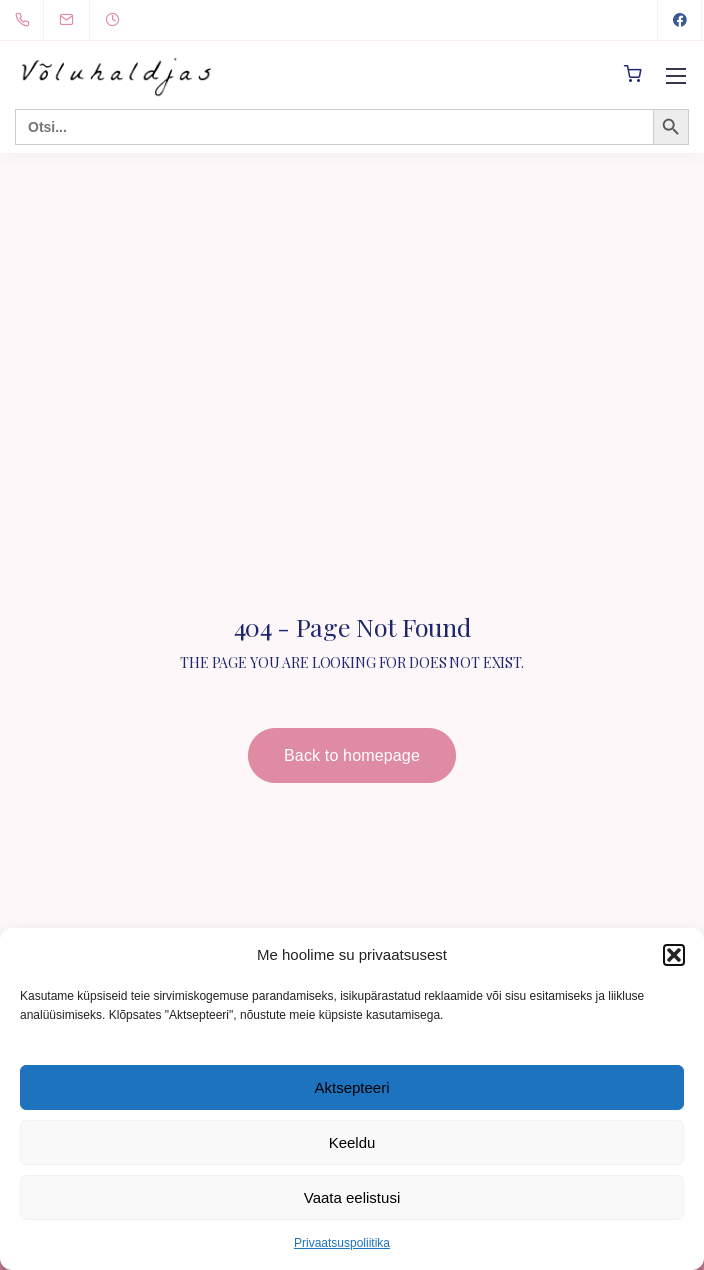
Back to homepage (352, 755)
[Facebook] (680, 20)
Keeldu (352, 1142)
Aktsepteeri (351, 1087)
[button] (674, 955)
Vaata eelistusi (352, 1197)
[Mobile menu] (676, 76)
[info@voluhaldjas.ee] (79, 19)
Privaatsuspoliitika (342, 1243)
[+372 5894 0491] (26, 20)
